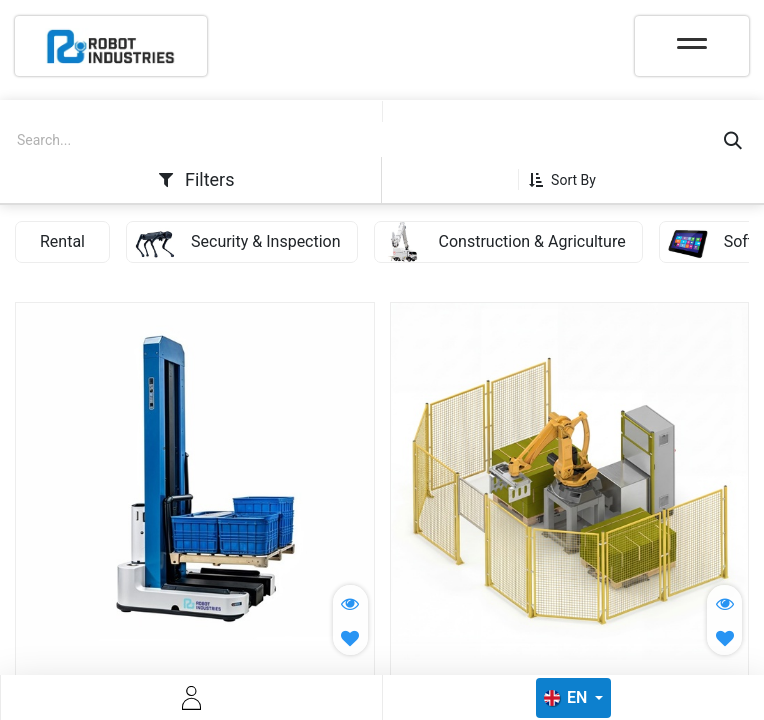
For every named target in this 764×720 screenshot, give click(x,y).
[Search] (733, 140)
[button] (570, 180)
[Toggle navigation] (692, 37)
